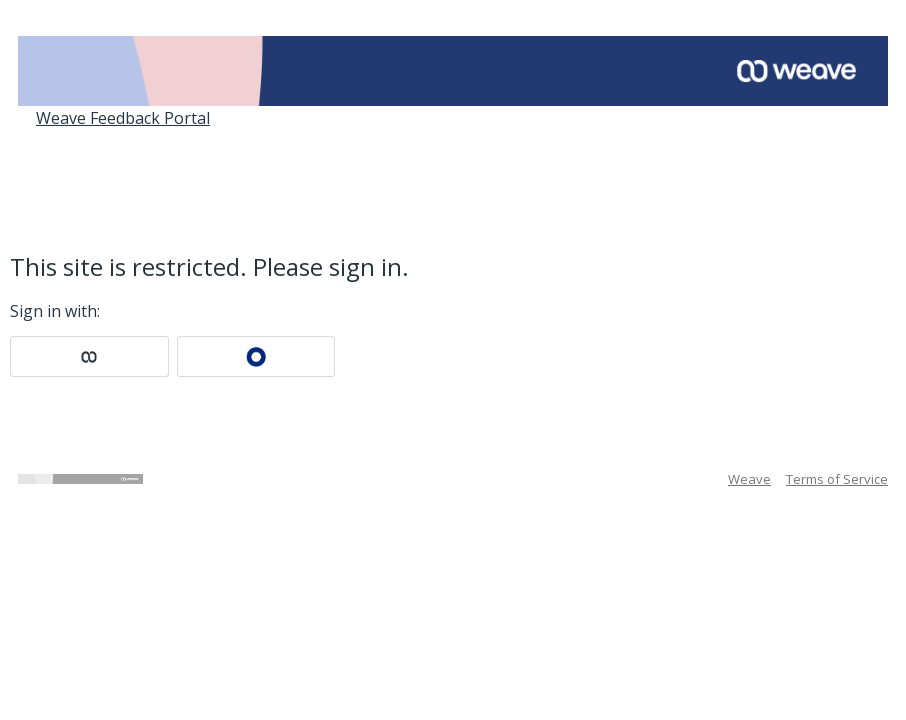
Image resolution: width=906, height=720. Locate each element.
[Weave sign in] (89, 356)
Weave (749, 479)
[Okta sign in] (256, 356)
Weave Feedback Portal (123, 118)
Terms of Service (837, 479)
